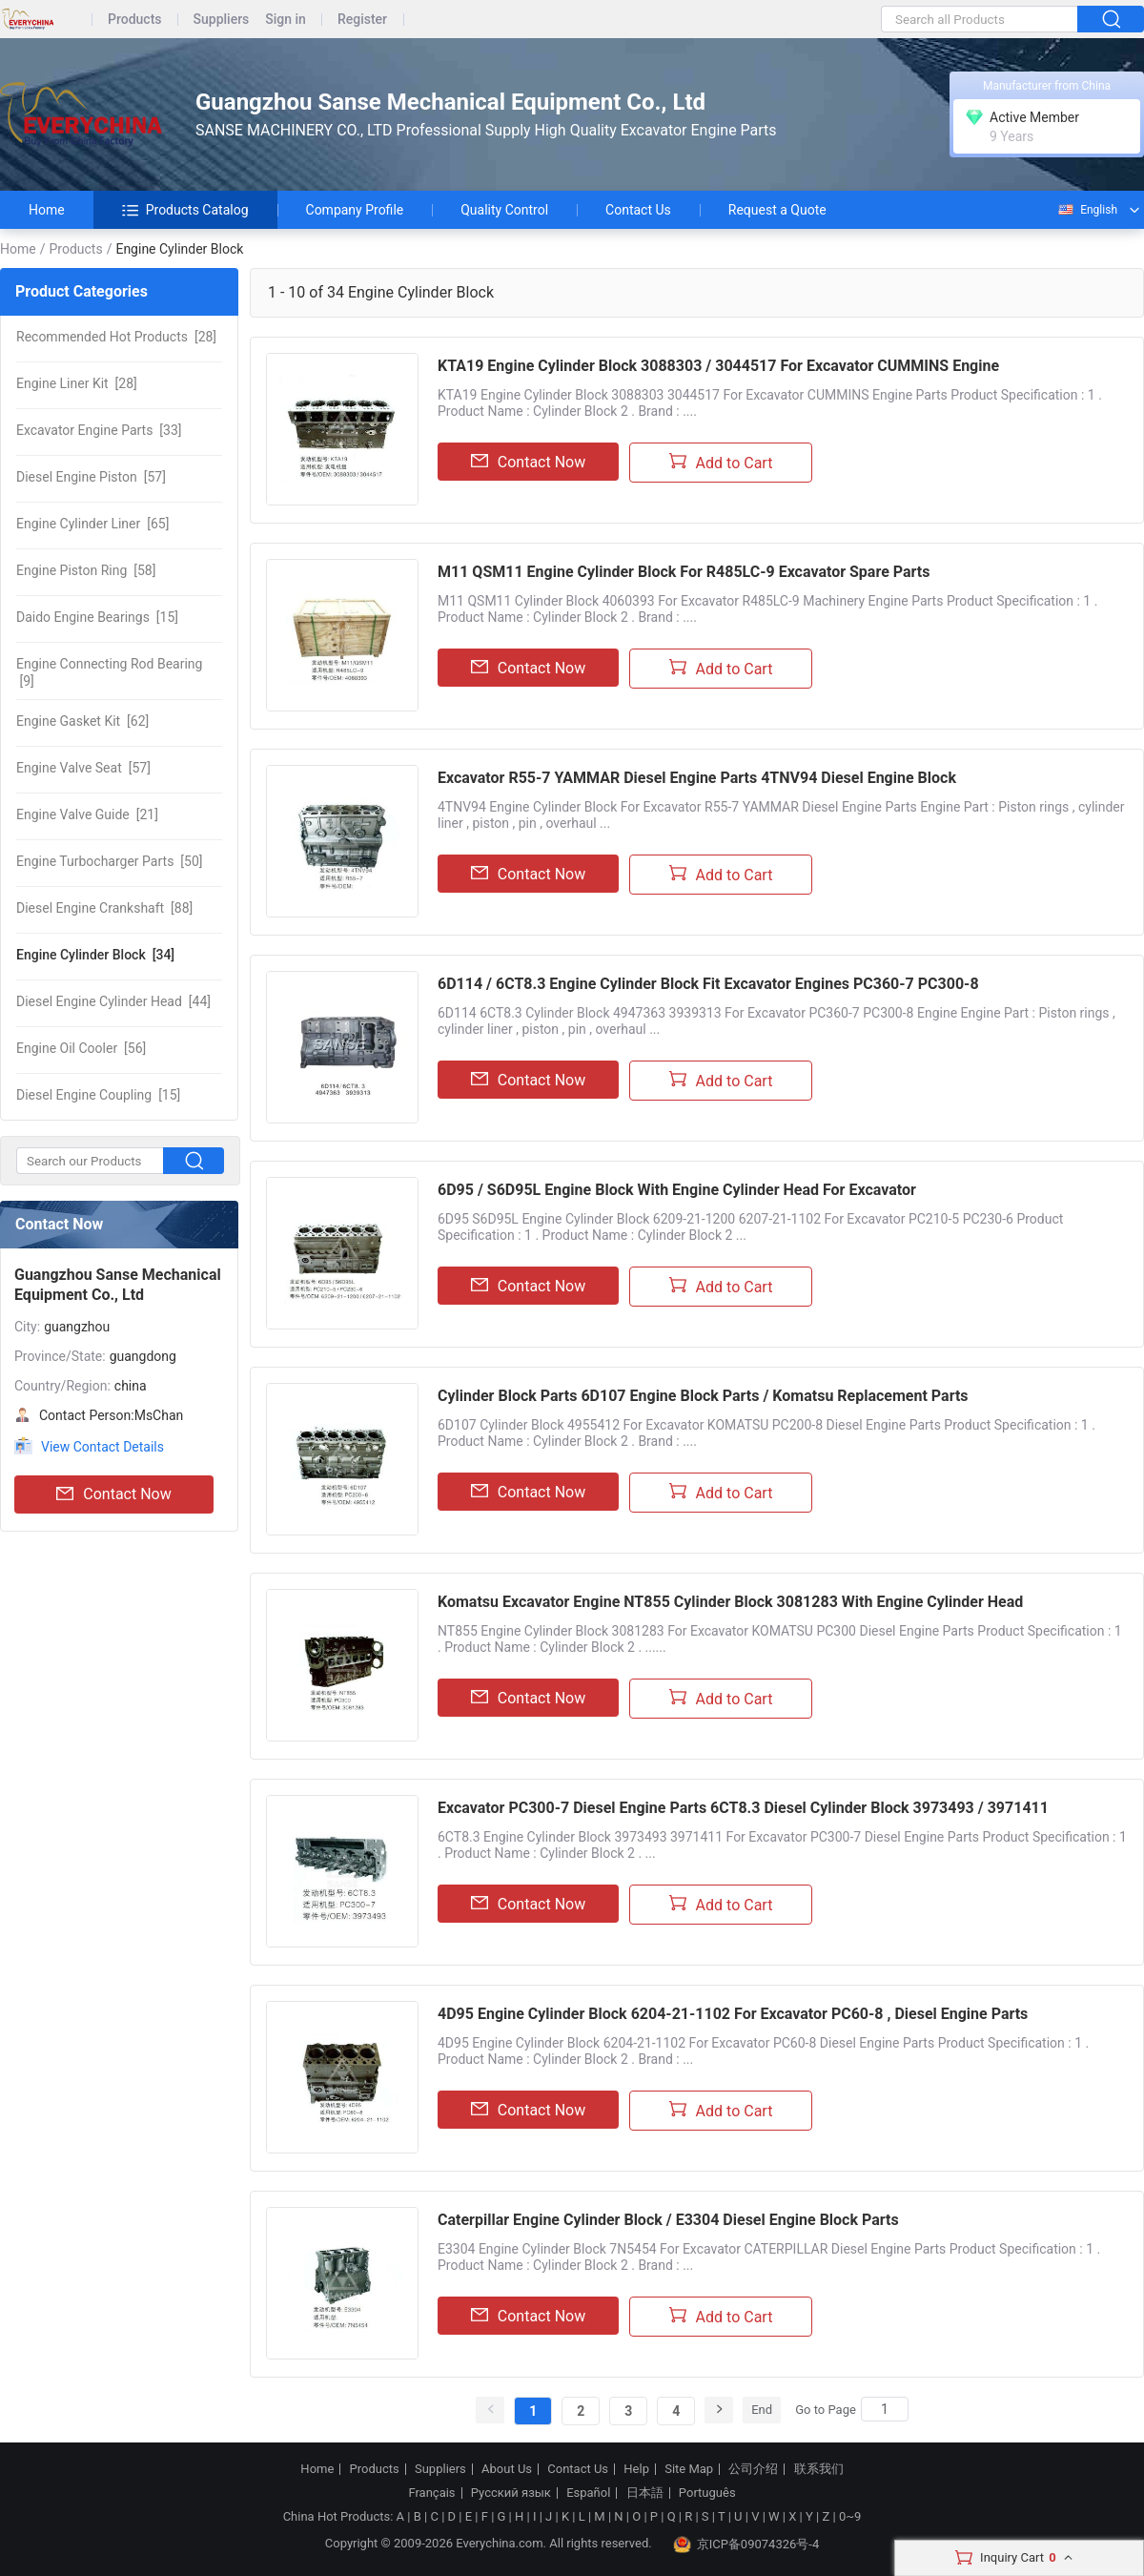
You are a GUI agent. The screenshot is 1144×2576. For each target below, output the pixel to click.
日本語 (645, 2493)
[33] (99, 430)
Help (636, 2469)
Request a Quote (777, 209)
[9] (109, 672)
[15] (97, 617)
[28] (116, 336)
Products (135, 19)
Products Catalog (185, 209)
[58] (85, 570)
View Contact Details (102, 1446)
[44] (113, 1001)
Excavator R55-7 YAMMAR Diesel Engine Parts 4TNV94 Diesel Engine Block (697, 778)
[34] (95, 954)
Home (47, 209)
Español (588, 2493)
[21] (87, 814)
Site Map (688, 2469)
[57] (91, 476)
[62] (82, 721)
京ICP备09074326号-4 (746, 2544)
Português (707, 2493)
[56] (81, 1048)
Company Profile (355, 209)
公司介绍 (753, 2469)
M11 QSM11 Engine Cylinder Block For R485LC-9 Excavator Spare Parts (684, 572)
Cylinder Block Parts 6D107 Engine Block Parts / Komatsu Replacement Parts (703, 1396)
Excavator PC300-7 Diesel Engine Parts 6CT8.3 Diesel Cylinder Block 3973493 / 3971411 (743, 1808)
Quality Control (504, 209)
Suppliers (222, 19)
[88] (104, 908)
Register (362, 19)
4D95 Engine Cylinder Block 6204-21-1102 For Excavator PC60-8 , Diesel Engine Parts (733, 2014)
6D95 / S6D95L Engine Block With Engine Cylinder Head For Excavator (677, 1190)
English (1086, 209)
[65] (92, 523)
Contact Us (638, 209)
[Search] (885, 2409)
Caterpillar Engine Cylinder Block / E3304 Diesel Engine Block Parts (668, 2220)
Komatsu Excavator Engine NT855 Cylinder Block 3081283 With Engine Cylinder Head (730, 1602)
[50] (109, 861)
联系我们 (819, 2469)
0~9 (850, 2516)
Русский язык (511, 2493)
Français (431, 2493)
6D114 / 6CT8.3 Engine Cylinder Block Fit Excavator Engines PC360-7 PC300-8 (708, 984)
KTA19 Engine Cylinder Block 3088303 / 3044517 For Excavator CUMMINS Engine (718, 366)
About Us (506, 2469)
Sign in (285, 19)
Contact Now (113, 1494)
